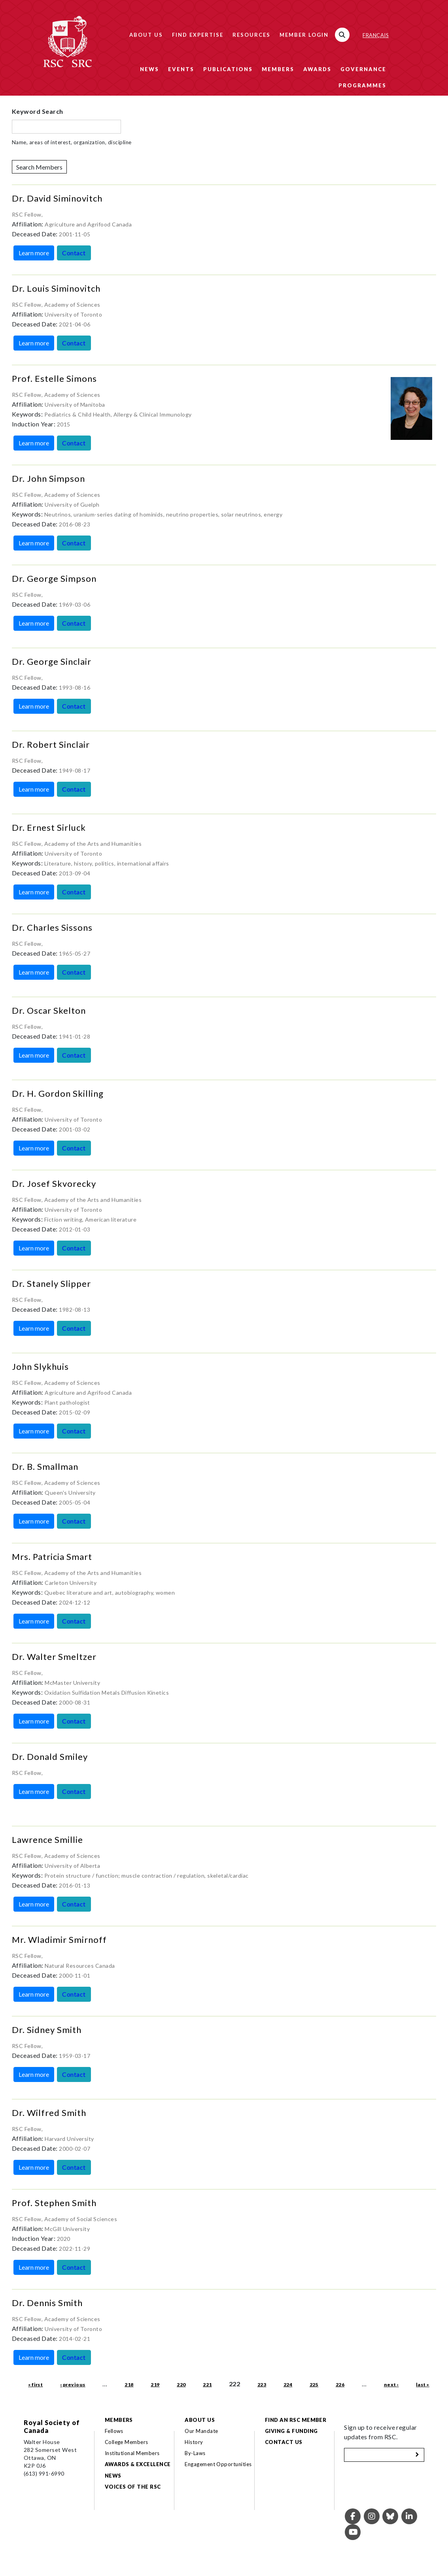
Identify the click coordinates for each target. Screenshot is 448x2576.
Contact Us (283, 2442)
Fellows (114, 2431)
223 (261, 2384)
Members (278, 69)
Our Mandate (201, 2431)
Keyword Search (37, 111)
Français (376, 35)
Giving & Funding (291, 2431)
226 (340, 2384)
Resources (251, 35)
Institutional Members (132, 2453)
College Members (126, 2442)
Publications (228, 69)
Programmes (362, 85)
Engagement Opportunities (218, 2464)
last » (422, 2384)
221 (207, 2384)
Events (181, 69)
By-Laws (195, 2453)
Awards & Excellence (138, 2464)
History (194, 2442)
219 (155, 2384)
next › (391, 2384)
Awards (317, 69)
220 (181, 2384)
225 (314, 2384)
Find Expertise (197, 35)
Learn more (34, 252)
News (149, 69)
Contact (73, 252)
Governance (363, 69)
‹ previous (72, 2384)
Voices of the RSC (133, 2487)
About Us (146, 35)
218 (129, 2384)
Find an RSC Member (296, 2420)
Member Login (304, 35)
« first (35, 2384)
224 (288, 2384)
